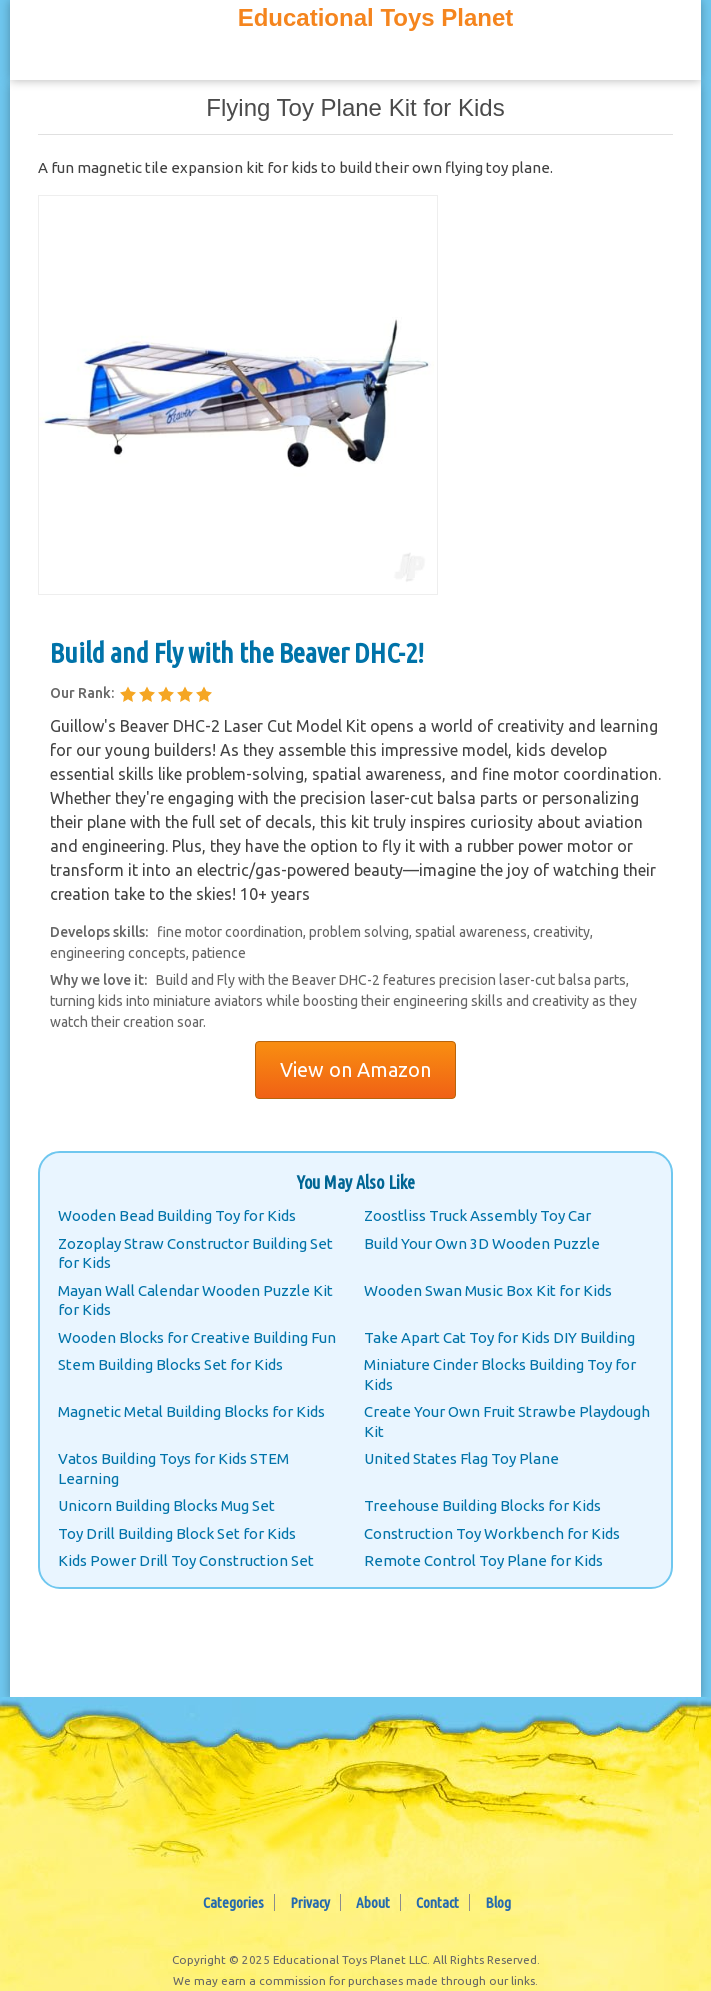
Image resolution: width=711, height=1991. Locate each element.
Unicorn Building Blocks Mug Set (166, 1505)
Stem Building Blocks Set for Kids (170, 1364)
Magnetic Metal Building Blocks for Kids (191, 1411)
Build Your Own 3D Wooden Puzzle (482, 1243)
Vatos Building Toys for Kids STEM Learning (173, 1468)
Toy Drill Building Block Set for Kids (177, 1533)
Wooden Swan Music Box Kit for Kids (488, 1290)
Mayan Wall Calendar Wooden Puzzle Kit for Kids (195, 1300)
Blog (498, 1902)
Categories (233, 1902)
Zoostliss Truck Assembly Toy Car (477, 1215)
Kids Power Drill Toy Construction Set (186, 1560)
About (373, 1902)
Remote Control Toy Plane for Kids (483, 1560)
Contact (437, 1902)
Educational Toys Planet (376, 17)
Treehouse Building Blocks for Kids (482, 1505)
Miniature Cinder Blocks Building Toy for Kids (500, 1374)
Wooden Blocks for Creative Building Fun (197, 1337)
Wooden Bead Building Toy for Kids (177, 1215)
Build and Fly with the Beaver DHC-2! (237, 652)
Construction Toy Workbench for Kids (492, 1533)
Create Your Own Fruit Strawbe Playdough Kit (507, 1421)
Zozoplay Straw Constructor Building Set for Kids (195, 1253)
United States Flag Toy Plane (461, 1458)
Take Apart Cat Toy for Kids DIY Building (499, 1337)
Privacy (310, 1902)
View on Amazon (355, 1069)
